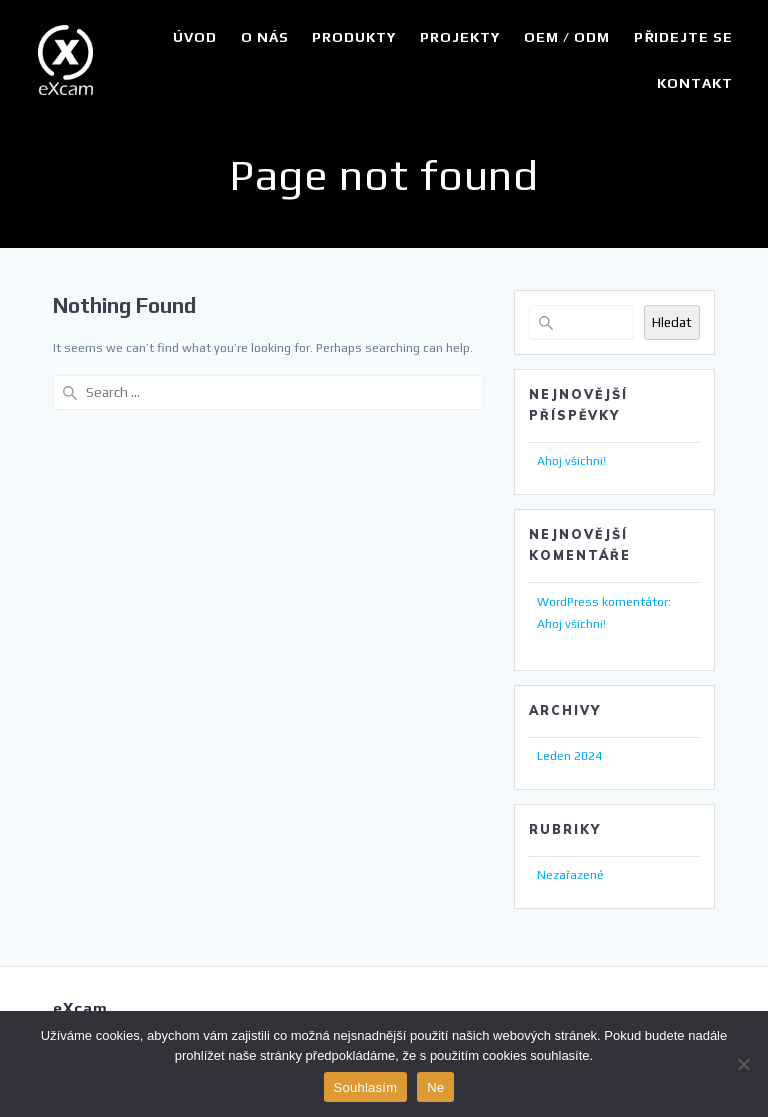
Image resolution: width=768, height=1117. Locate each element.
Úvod (195, 37)
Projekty (460, 37)
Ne (435, 1087)
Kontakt (695, 83)
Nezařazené (570, 875)
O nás (265, 37)
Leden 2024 (569, 756)
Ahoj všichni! (571, 461)
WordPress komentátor (602, 602)
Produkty (354, 37)
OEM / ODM (567, 37)
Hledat (672, 322)
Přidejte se (683, 37)
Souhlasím (366, 1087)
